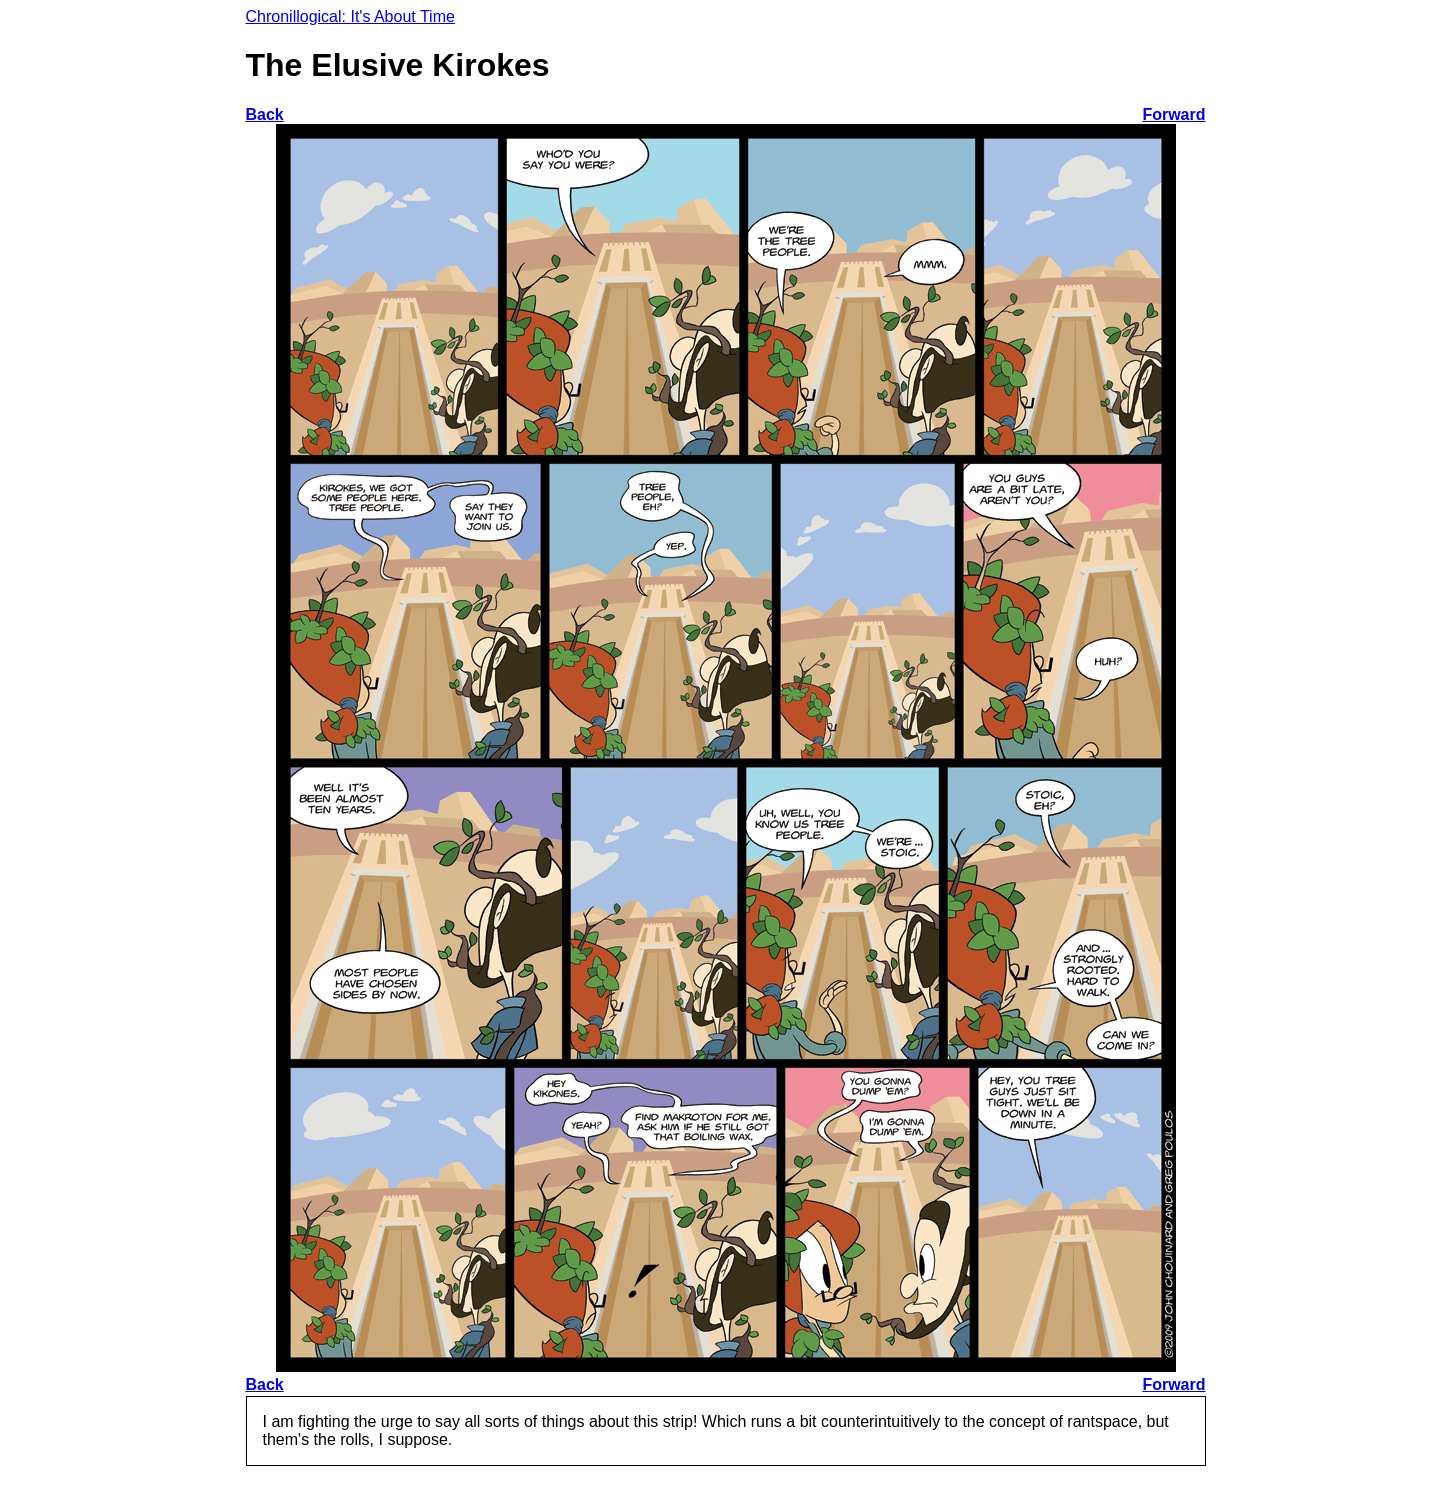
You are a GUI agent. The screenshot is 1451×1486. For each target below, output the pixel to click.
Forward (1173, 114)
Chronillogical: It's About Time (350, 16)
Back (265, 114)
